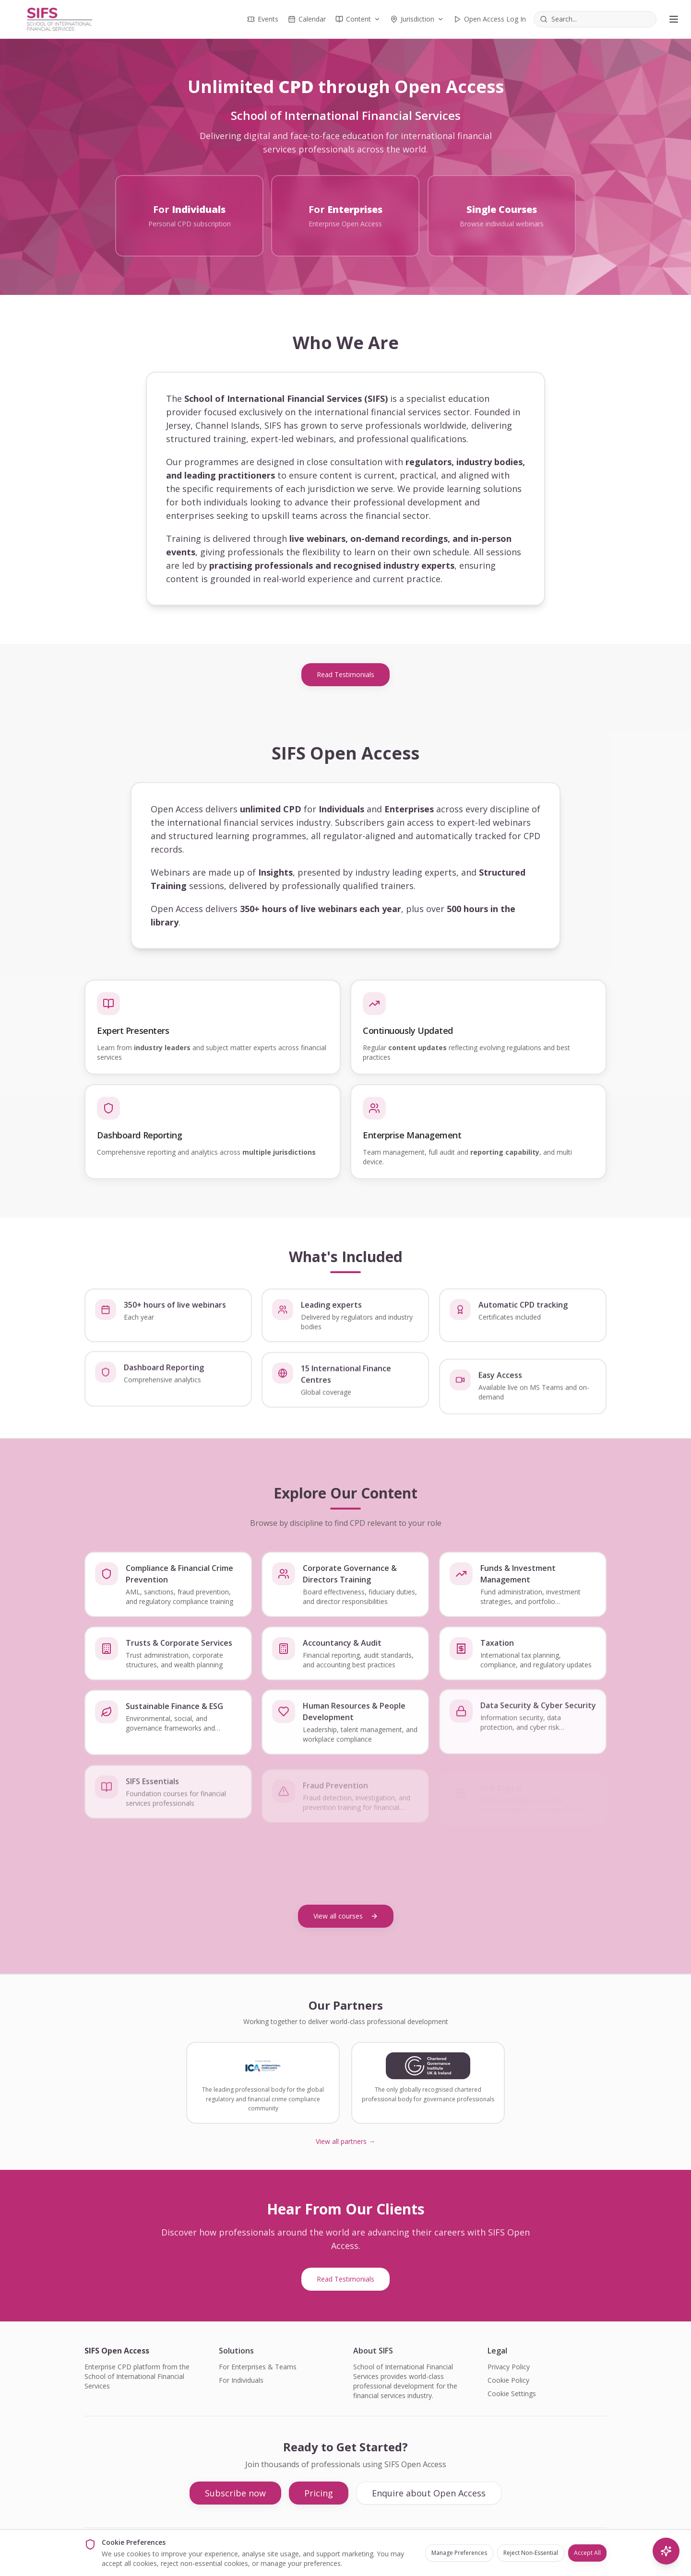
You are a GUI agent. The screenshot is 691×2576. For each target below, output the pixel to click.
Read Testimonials (345, 674)
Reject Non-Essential (530, 2553)
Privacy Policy (509, 2366)
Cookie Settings (512, 2393)
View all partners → (345, 2141)
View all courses (345, 1915)
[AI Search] (666, 2551)
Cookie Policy (508, 2380)
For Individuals (241, 2380)
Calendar (307, 18)
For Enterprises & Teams (258, 2366)
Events (262, 18)
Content (358, 18)
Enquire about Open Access (429, 2493)
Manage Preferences (459, 2553)
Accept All (587, 2553)
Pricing (318, 2493)
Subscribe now (235, 2493)
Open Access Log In (489, 18)
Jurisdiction (417, 18)
